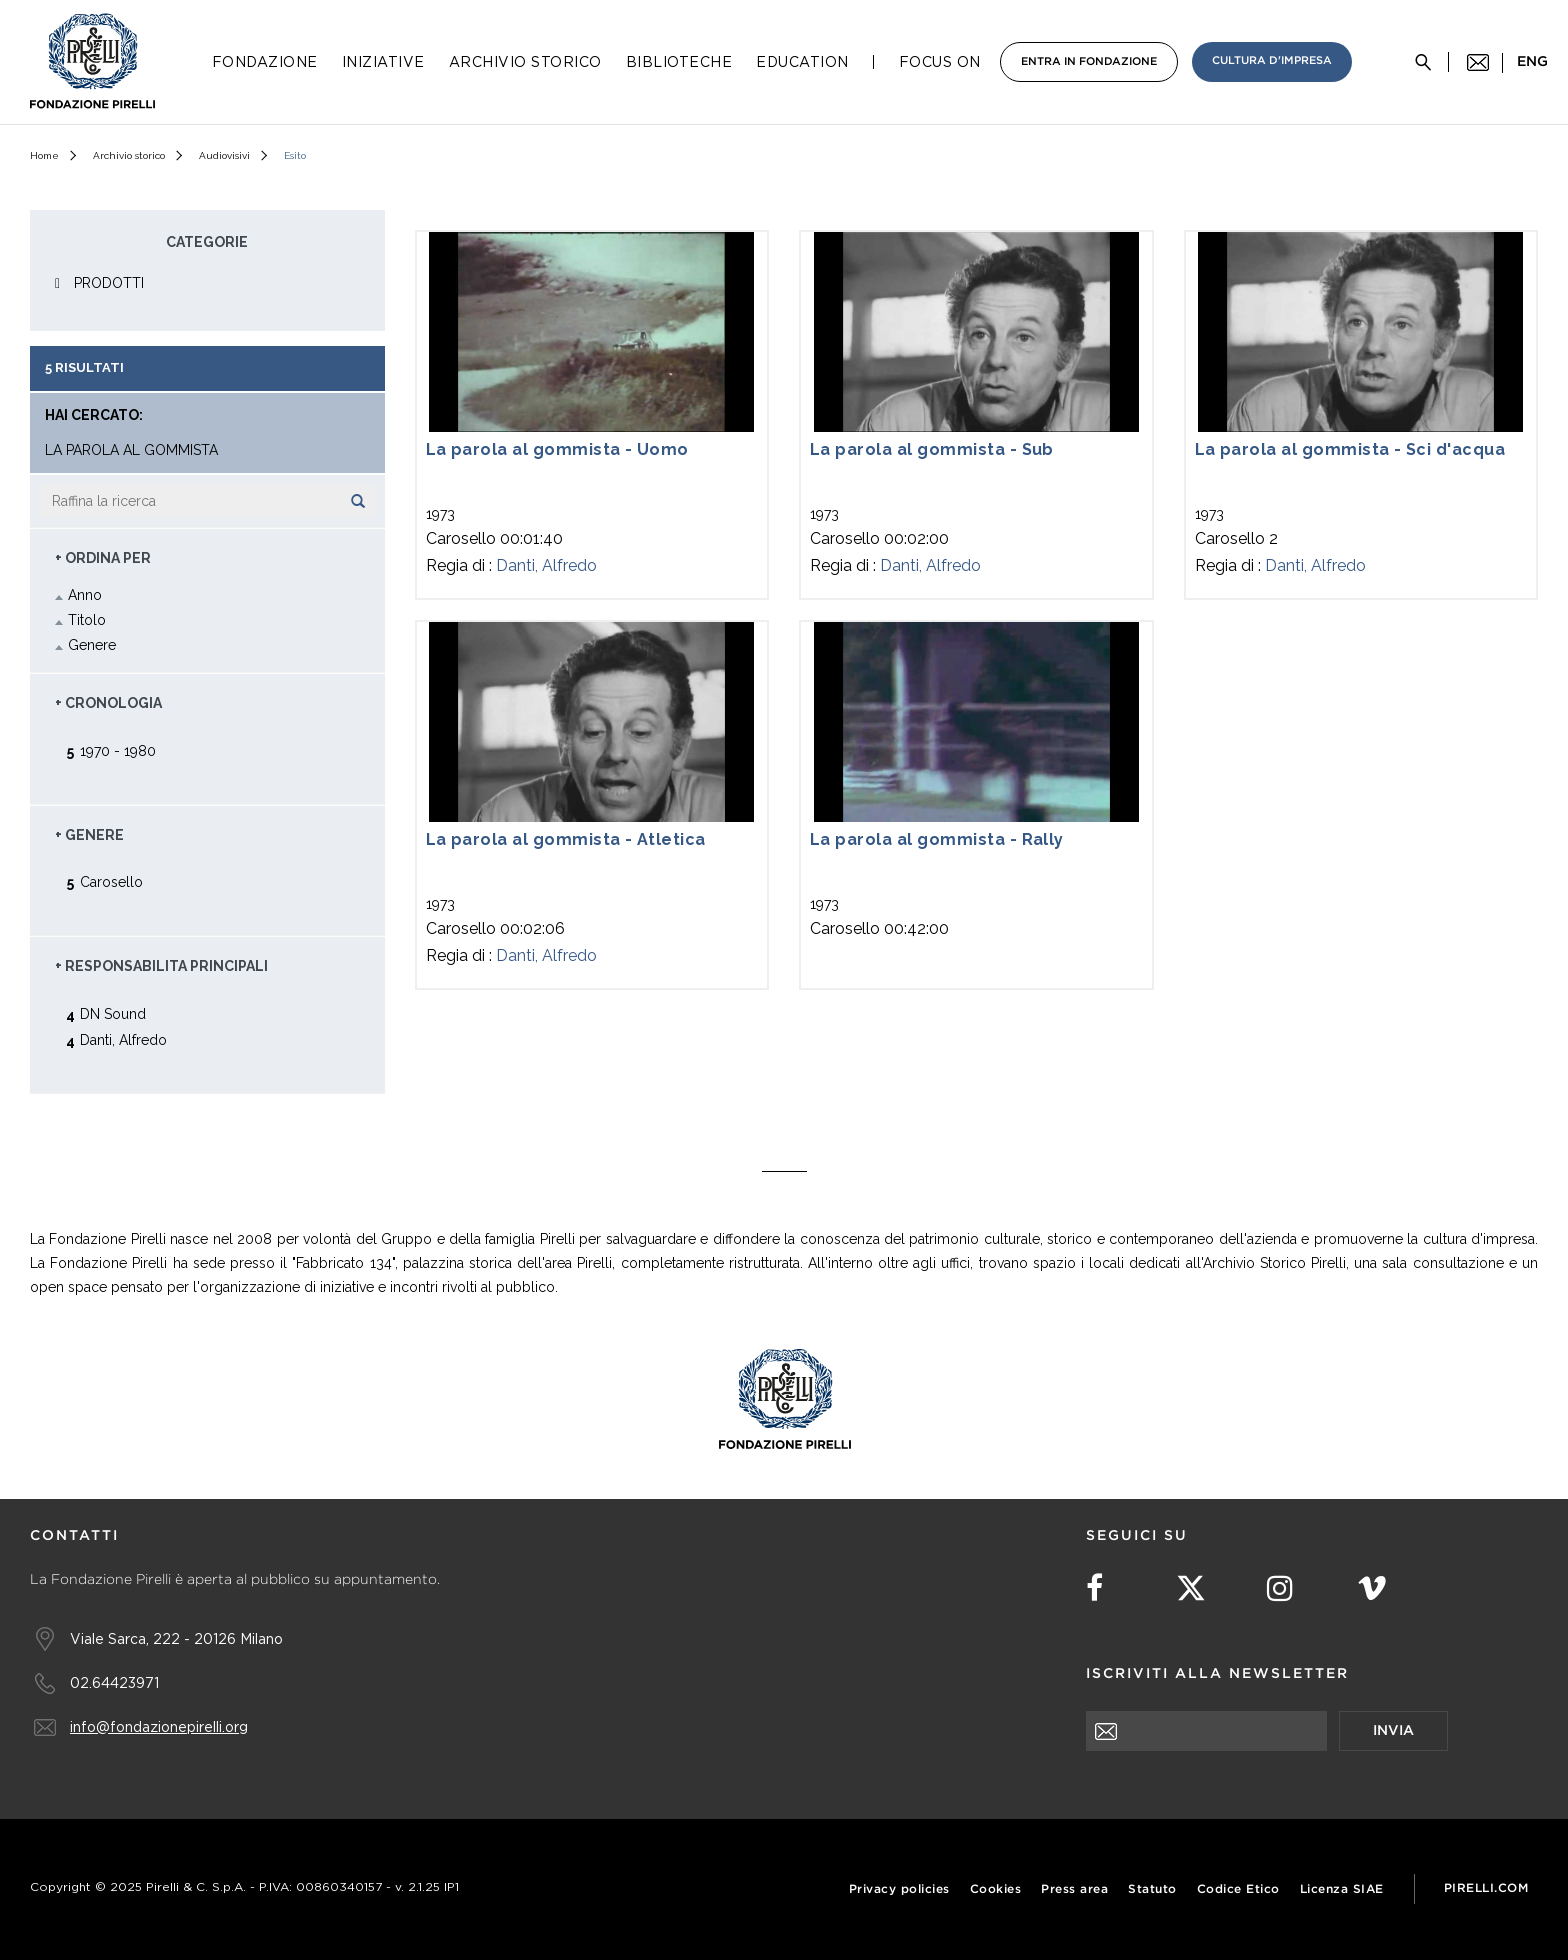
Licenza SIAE (1342, 1889)
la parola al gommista (131, 450)
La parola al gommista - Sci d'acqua (1350, 449)
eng (1532, 62)
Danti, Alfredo (546, 565)
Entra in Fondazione (1089, 62)
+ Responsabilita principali (161, 966)
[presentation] (1238, 1790)
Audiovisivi (224, 155)
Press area (1074, 1889)
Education (802, 62)
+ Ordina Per (103, 558)
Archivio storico (129, 155)
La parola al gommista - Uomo (557, 449)
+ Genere (89, 835)
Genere (92, 645)
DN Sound (113, 1013)
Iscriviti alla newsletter (1217, 1674)
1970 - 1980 (118, 750)
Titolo (87, 620)
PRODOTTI (109, 283)
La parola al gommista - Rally (937, 839)
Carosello (111, 881)
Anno (85, 595)
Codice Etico (1238, 1889)
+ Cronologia (108, 703)
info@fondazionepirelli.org (159, 1726)
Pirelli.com (1486, 1888)
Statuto (1152, 1889)
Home (44, 155)
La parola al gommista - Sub (932, 449)
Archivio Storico (525, 62)
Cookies (996, 1889)
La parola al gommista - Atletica (566, 839)
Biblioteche (679, 62)
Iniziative (383, 62)
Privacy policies (899, 1889)
